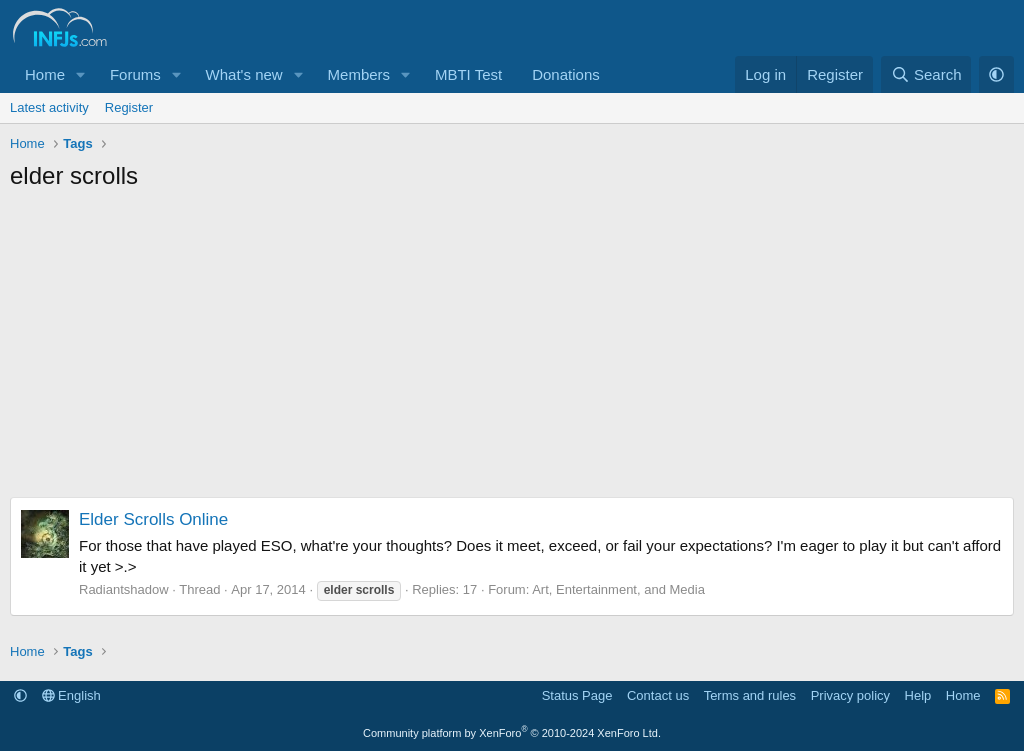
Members (359, 74)
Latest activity (49, 107)
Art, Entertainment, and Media (618, 589)
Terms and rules (750, 695)
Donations (566, 74)
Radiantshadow (124, 589)
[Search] (926, 74)
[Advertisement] (512, 352)
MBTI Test (468, 74)
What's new (244, 74)
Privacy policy (850, 695)
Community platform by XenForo (512, 733)
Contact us (658, 695)
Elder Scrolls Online (153, 519)
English (71, 695)
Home (45, 74)
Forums (135, 74)
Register (129, 107)
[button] (81, 74)
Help (918, 695)
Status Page (577, 695)
